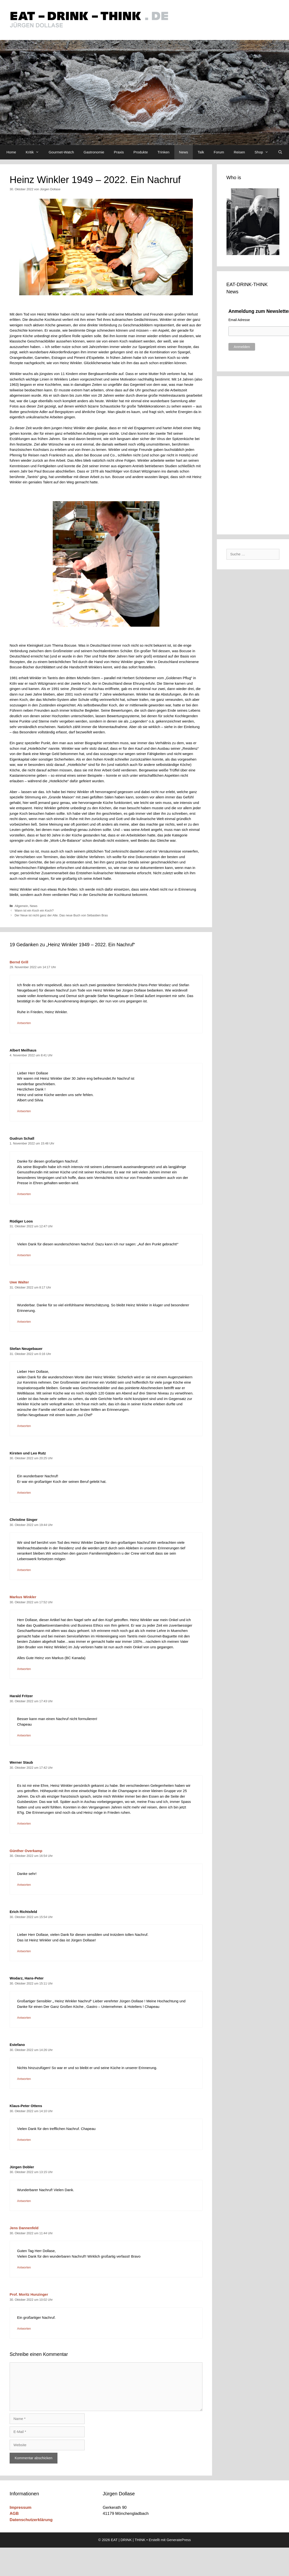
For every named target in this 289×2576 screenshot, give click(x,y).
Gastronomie (94, 152)
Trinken (163, 152)
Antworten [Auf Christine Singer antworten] (24, 1570)
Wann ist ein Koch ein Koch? (34, 910)
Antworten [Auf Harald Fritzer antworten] (24, 1735)
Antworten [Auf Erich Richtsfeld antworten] (24, 1951)
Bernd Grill (19, 962)
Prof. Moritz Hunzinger (29, 2294)
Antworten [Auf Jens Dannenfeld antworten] (24, 2267)
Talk (201, 152)
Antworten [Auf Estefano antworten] (24, 2079)
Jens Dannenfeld (24, 2228)
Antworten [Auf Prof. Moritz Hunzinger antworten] (24, 2328)
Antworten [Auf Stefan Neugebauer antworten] (24, 1426)
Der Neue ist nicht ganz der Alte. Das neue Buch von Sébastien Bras (61, 915)
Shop (264, 152)
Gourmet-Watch (61, 152)
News (183, 152)
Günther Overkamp (26, 1851)
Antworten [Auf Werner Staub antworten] (24, 1823)
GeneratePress (179, 2540)
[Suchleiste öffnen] (280, 152)
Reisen (239, 152)
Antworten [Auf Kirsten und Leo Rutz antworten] (24, 1492)
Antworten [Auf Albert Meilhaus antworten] (24, 1111)
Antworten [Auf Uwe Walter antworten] (24, 1321)
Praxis (119, 152)
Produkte (140, 152)
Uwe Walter (19, 1282)
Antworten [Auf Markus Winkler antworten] (24, 1669)
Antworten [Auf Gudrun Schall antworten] (24, 1194)
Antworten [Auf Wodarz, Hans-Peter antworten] (24, 2017)
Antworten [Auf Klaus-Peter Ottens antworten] (24, 2140)
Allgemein (21, 906)
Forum (219, 152)
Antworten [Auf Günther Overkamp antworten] (24, 1884)
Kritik (35, 152)
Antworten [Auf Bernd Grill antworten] (24, 1023)
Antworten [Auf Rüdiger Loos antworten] (24, 1255)
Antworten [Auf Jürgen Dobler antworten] (24, 2201)
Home (11, 152)
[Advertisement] (255, 454)
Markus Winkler (23, 1597)
